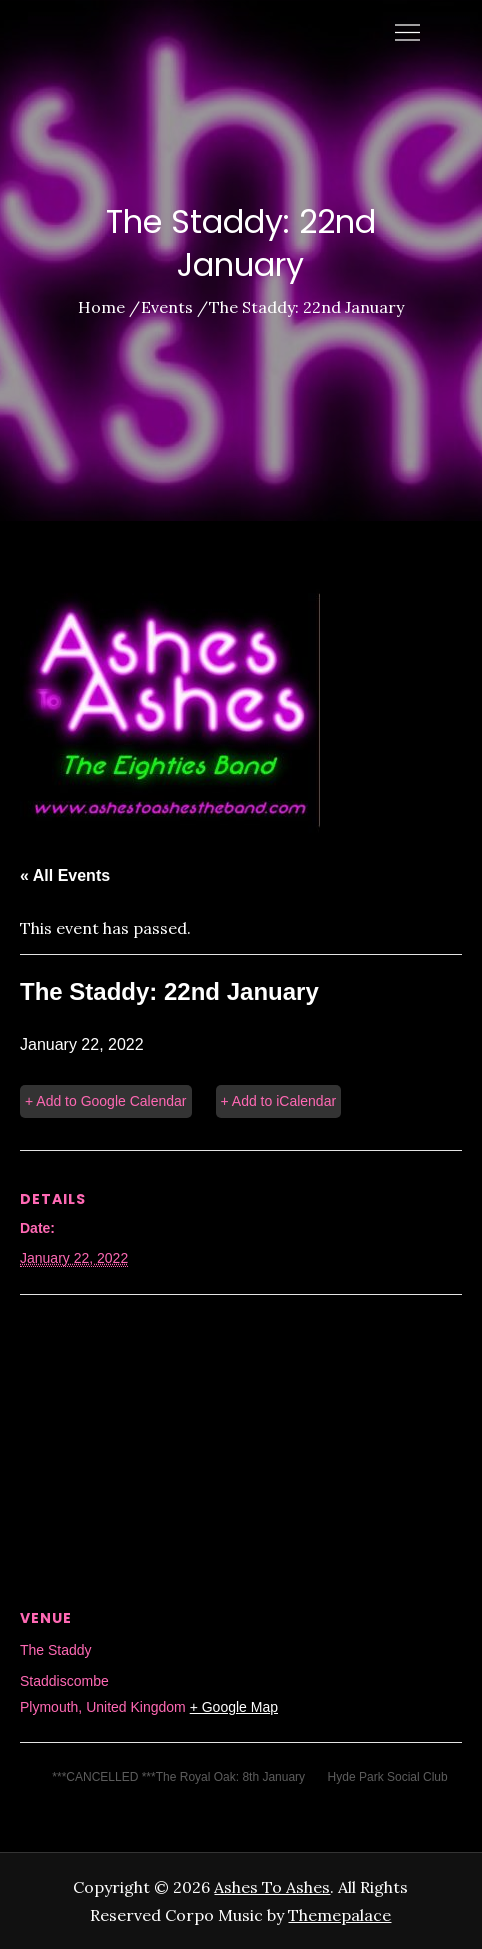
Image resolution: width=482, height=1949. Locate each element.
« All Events (65, 875)
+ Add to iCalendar (279, 1101)
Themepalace (339, 1915)
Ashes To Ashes (272, 1887)
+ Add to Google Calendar (106, 1101)
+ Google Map (234, 1707)
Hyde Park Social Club (389, 1777)
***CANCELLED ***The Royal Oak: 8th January (177, 1777)
